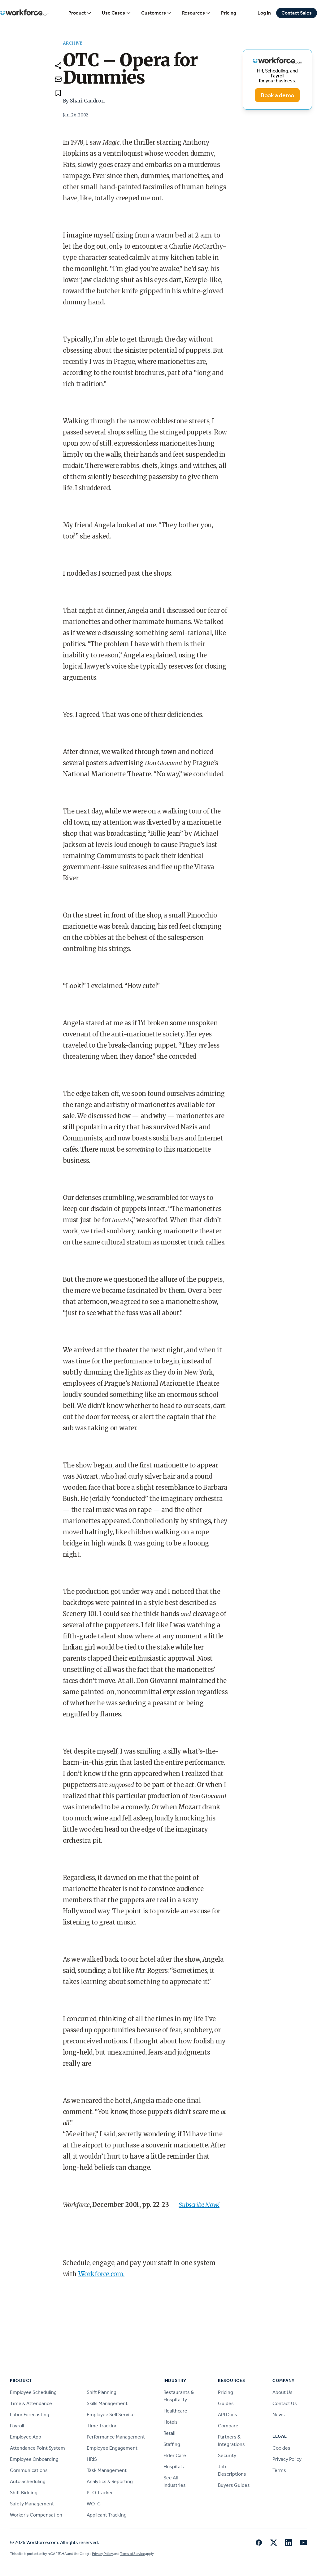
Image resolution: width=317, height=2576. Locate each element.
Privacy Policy (287, 2459)
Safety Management (32, 2504)
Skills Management (107, 2403)
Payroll (17, 2426)
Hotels (170, 2422)
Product (80, 13)
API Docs (227, 2414)
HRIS (92, 2459)
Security (227, 2455)
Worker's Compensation (36, 2515)
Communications (29, 2470)
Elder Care (174, 2455)
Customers (156, 13)
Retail (169, 2433)
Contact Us (284, 2403)
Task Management (107, 2470)
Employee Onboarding (34, 2459)
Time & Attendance (31, 2403)
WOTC (94, 2504)
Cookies (281, 2448)
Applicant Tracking (107, 2515)
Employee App (25, 2437)
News (278, 2414)
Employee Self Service (111, 2414)
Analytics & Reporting (110, 2481)
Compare (228, 2426)
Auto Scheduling (28, 2481)
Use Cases (116, 13)
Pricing (228, 13)
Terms (279, 2470)
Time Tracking (102, 2426)
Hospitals (173, 2466)
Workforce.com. (101, 2274)
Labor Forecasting (29, 2414)
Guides (226, 2403)
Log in (264, 13)
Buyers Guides (234, 2485)
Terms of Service (132, 2554)
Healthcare (175, 2411)
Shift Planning (101, 2392)
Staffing (171, 2444)
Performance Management (116, 2437)
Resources (196, 13)
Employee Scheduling (33, 2392)
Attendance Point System (37, 2448)
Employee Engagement (112, 2448)
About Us (282, 2392)
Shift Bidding (23, 2492)
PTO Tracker (100, 2492)
